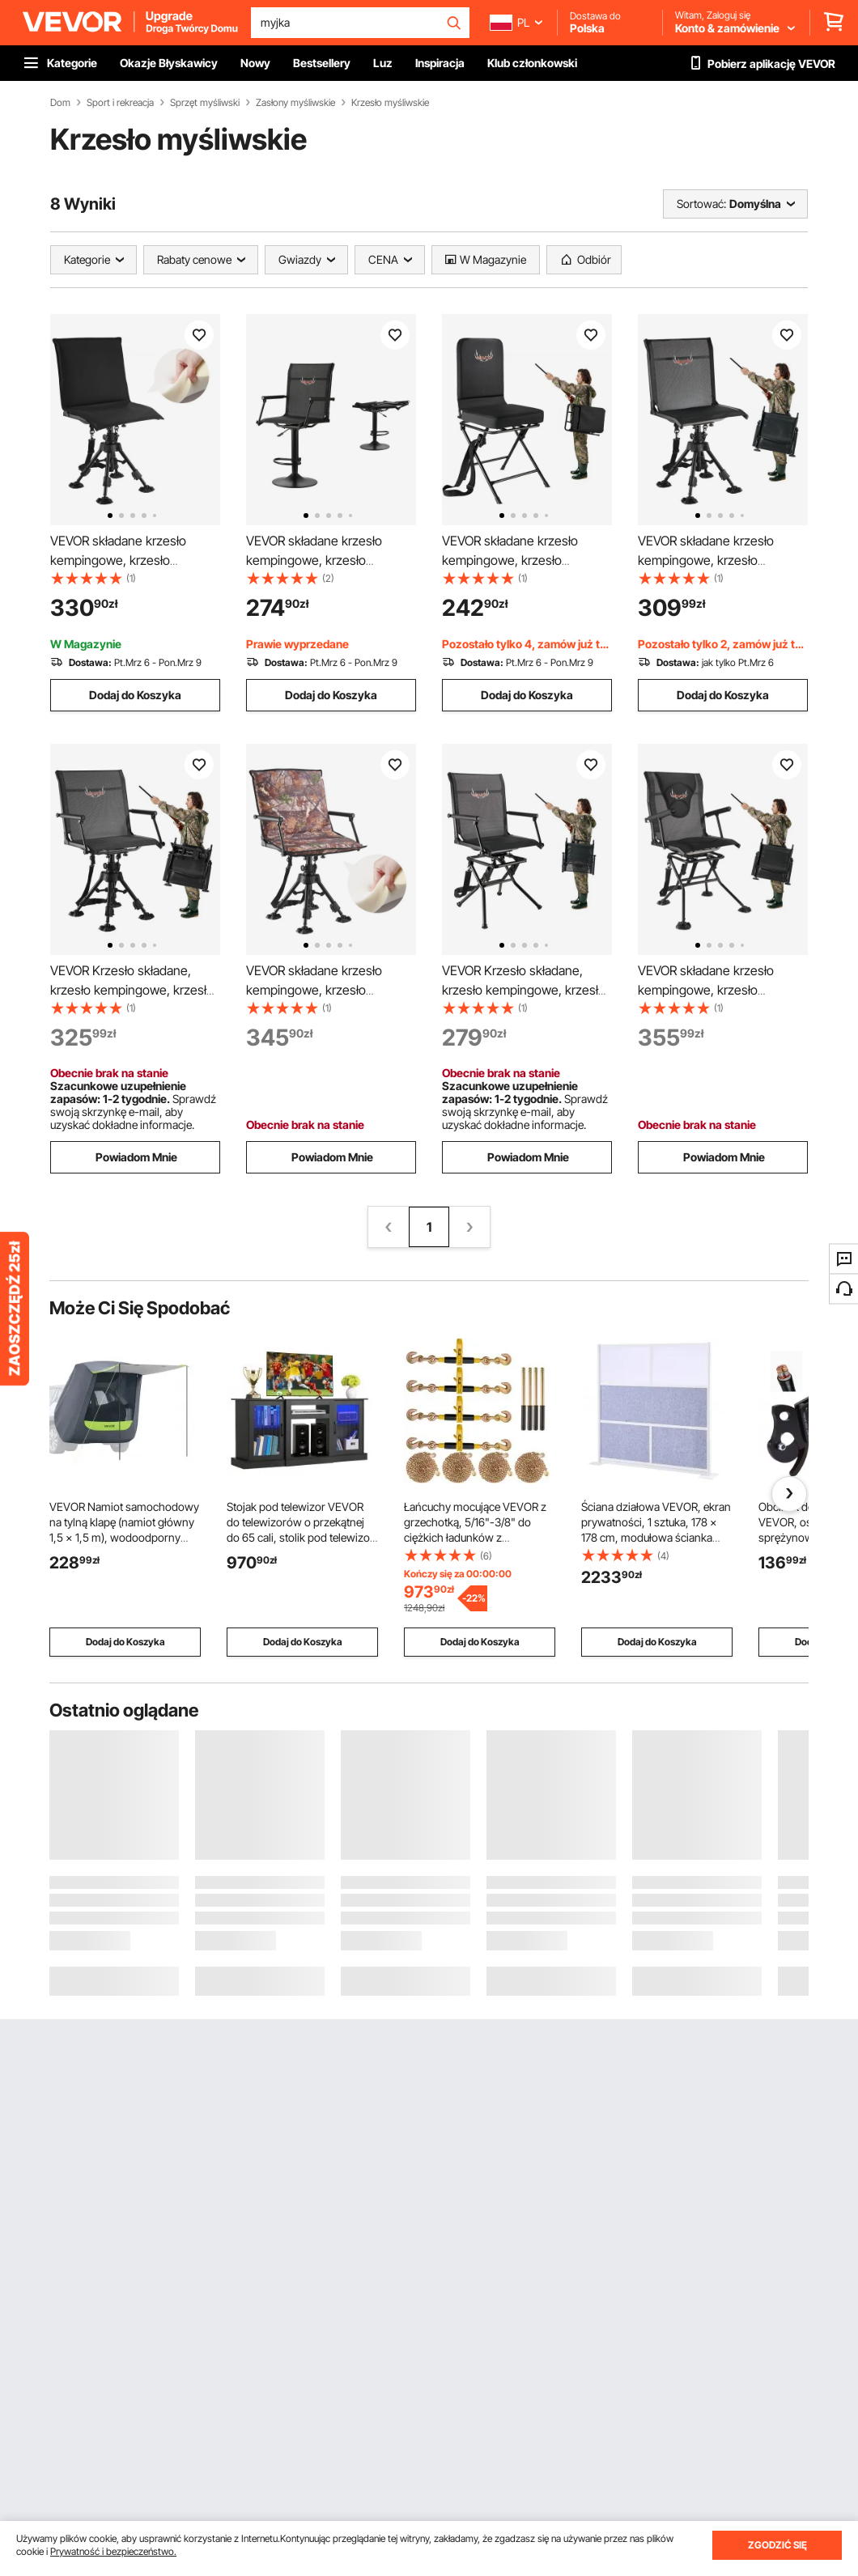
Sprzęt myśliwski (205, 102)
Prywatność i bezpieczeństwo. (113, 2551)
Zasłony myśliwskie (295, 102)
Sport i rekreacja (120, 102)
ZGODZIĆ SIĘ (777, 2545)
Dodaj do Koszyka (135, 695)
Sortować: (701, 203)
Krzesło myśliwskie (390, 102)
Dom (60, 102)
